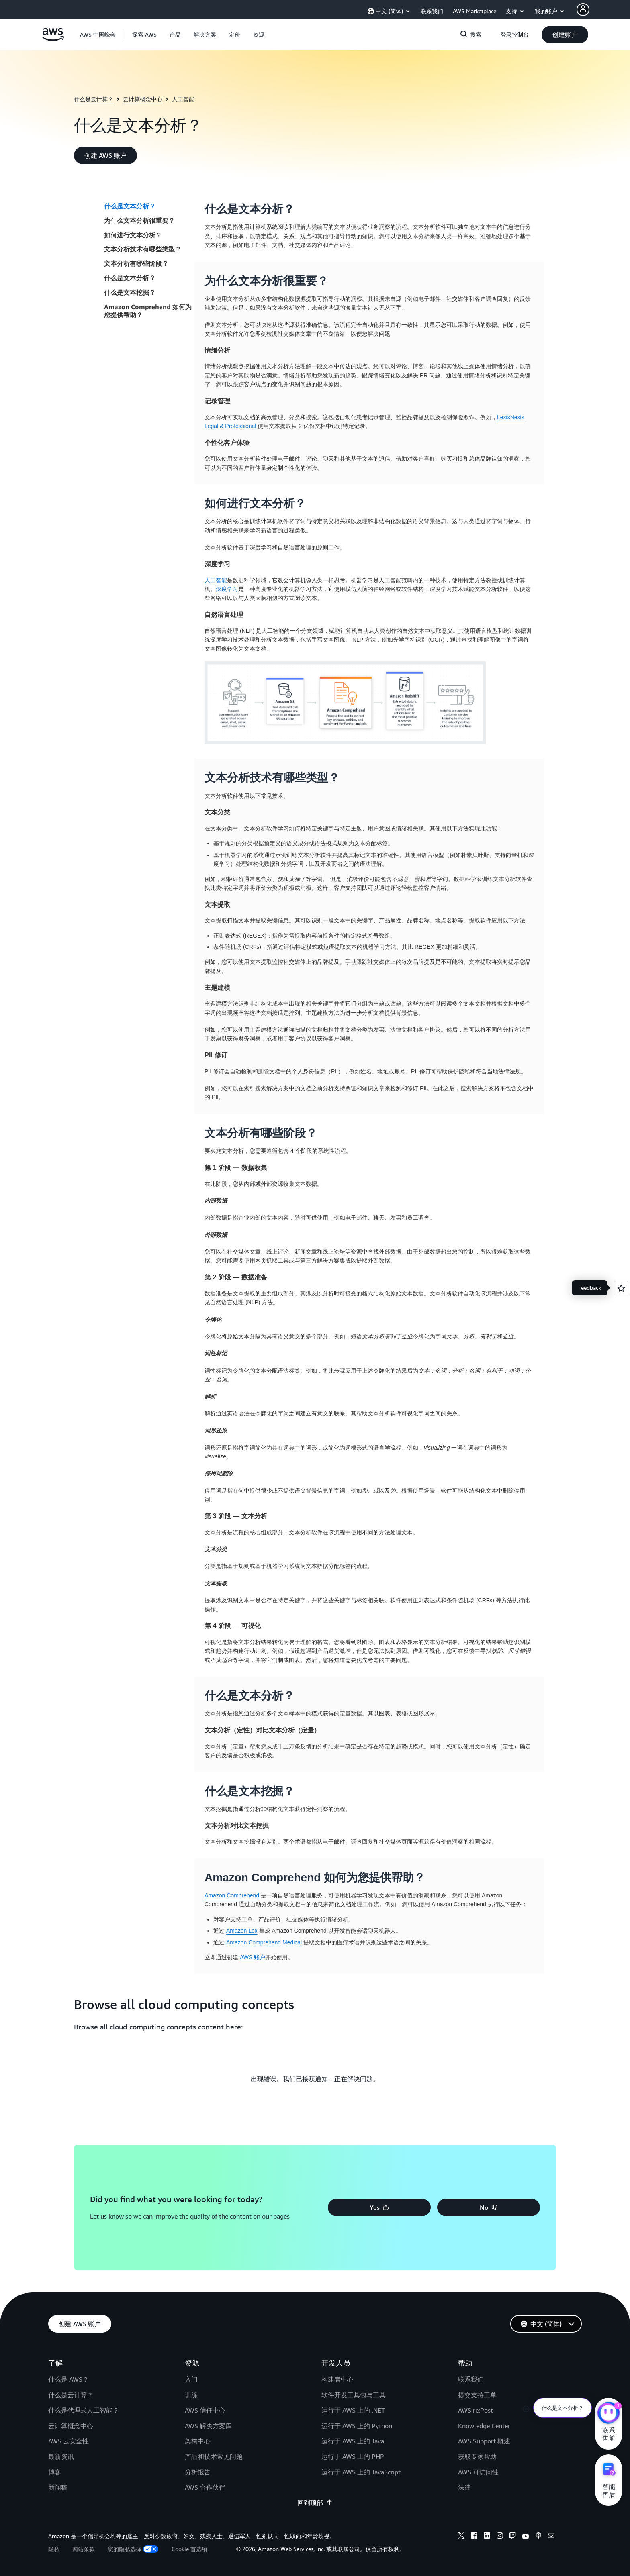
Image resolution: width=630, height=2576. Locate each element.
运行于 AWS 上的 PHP (352, 2456)
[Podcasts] (538, 2536)
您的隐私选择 (133, 2548)
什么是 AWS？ (68, 2379)
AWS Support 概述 (484, 2441)
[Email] (551, 2536)
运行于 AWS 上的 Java (352, 2441)
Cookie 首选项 (189, 2548)
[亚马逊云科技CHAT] (608, 2414)
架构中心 (198, 2441)
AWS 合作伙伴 (205, 2487)
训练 (191, 2395)
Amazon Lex (242, 1930)
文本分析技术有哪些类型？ (142, 249)
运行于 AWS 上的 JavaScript (361, 2472)
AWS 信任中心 (205, 2410)
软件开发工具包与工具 (353, 2395)
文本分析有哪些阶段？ (136, 263)
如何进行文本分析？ (133, 235)
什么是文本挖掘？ (129, 292)
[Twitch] (512, 2536)
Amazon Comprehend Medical (264, 1942)
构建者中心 (337, 2379)
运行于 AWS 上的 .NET (353, 2410)
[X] (461, 2536)
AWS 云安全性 (68, 2441)
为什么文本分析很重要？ (139, 220)
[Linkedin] (487, 2536)
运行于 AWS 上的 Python (356, 2426)
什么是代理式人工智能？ (83, 2410)
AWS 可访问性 (478, 2472)
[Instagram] (500, 2536)
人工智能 (216, 580)
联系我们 (471, 2379)
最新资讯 (61, 2456)
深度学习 (227, 589)
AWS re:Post (475, 2410)
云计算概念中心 (142, 99)
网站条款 (83, 2548)
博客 (54, 2472)
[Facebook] (474, 2536)
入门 (191, 2379)
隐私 (53, 2548)
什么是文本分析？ (129, 206)
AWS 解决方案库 (208, 2426)
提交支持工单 (477, 2395)
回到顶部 (315, 2502)
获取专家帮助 (477, 2456)
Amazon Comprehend (232, 1895)
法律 (464, 2487)
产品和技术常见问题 (214, 2456)
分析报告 (198, 2472)
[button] (144, 34)
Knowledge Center (484, 2426)
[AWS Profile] (583, 9)
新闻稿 (58, 2487)
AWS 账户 (252, 1957)
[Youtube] (525, 2536)
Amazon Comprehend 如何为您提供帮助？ (148, 311)
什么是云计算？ (93, 99)
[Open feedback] (621, 1288)
